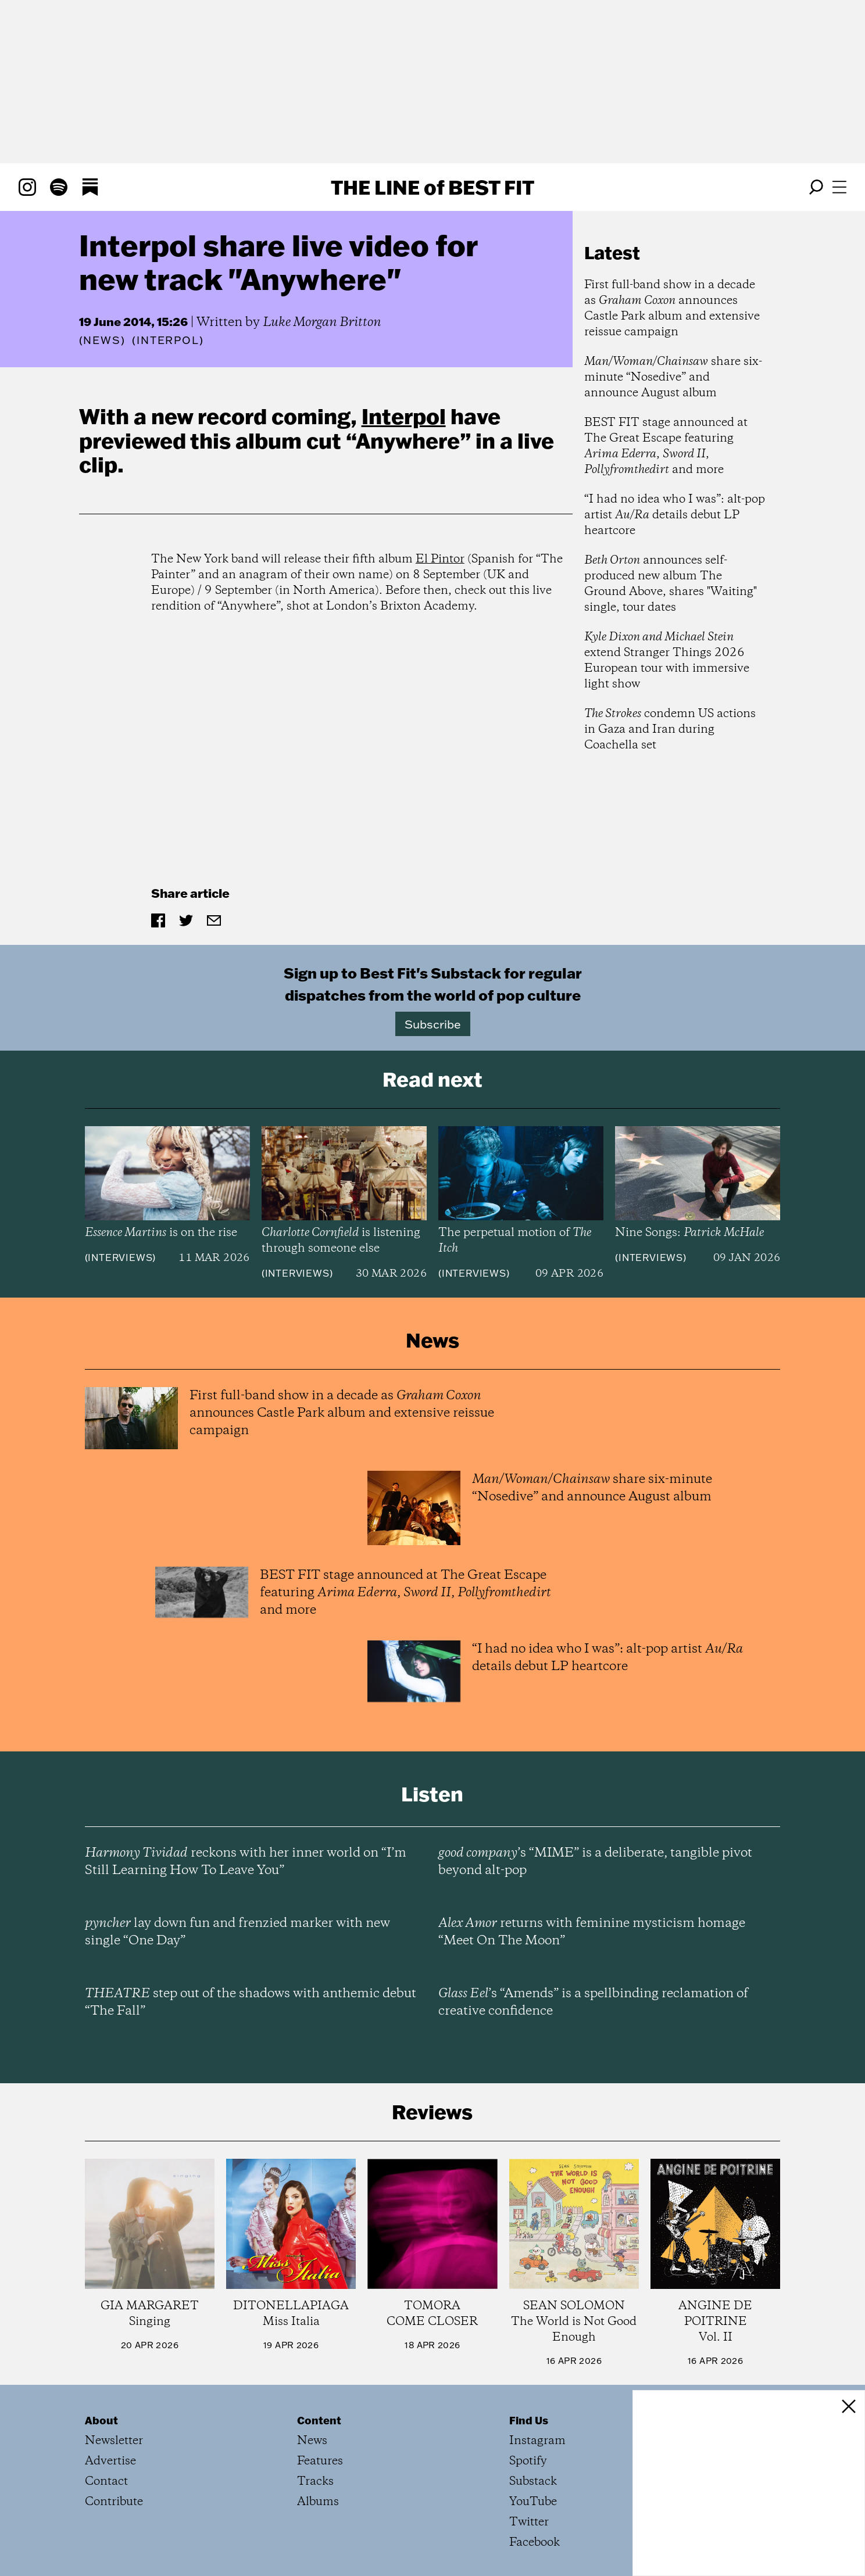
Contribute (114, 2502)
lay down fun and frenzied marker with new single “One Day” (237, 1932)
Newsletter (114, 2441)
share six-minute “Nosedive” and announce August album (673, 377)
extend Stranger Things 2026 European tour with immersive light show (666, 660)
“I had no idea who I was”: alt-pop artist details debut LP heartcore (674, 515)
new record (209, 416)
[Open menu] (839, 187)
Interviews (120, 1257)
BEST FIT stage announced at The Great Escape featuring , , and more (666, 446)
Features (320, 2461)
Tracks (315, 2481)
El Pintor (440, 559)
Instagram (537, 2441)
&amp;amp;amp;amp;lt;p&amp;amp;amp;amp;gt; (362, 757)
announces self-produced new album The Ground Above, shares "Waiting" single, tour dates (670, 584)
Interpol (404, 416)
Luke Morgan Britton (322, 322)
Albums (318, 2502)
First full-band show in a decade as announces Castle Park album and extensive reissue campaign (672, 308)
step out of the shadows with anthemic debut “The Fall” (250, 2002)
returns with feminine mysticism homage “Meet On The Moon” (591, 1932)
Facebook (534, 2542)
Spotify (528, 2461)
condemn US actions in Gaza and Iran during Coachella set (670, 729)
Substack (533, 2481)
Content (319, 2420)
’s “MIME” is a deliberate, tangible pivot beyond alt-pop (595, 1861)
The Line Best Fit (432, 187)
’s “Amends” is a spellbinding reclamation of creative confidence (593, 2002)
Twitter (529, 2522)
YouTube (533, 2502)
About (101, 2420)
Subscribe (433, 1023)
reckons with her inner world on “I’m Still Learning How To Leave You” (245, 1861)
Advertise (110, 2461)
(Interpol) (167, 340)
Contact (106, 2481)
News (101, 340)
